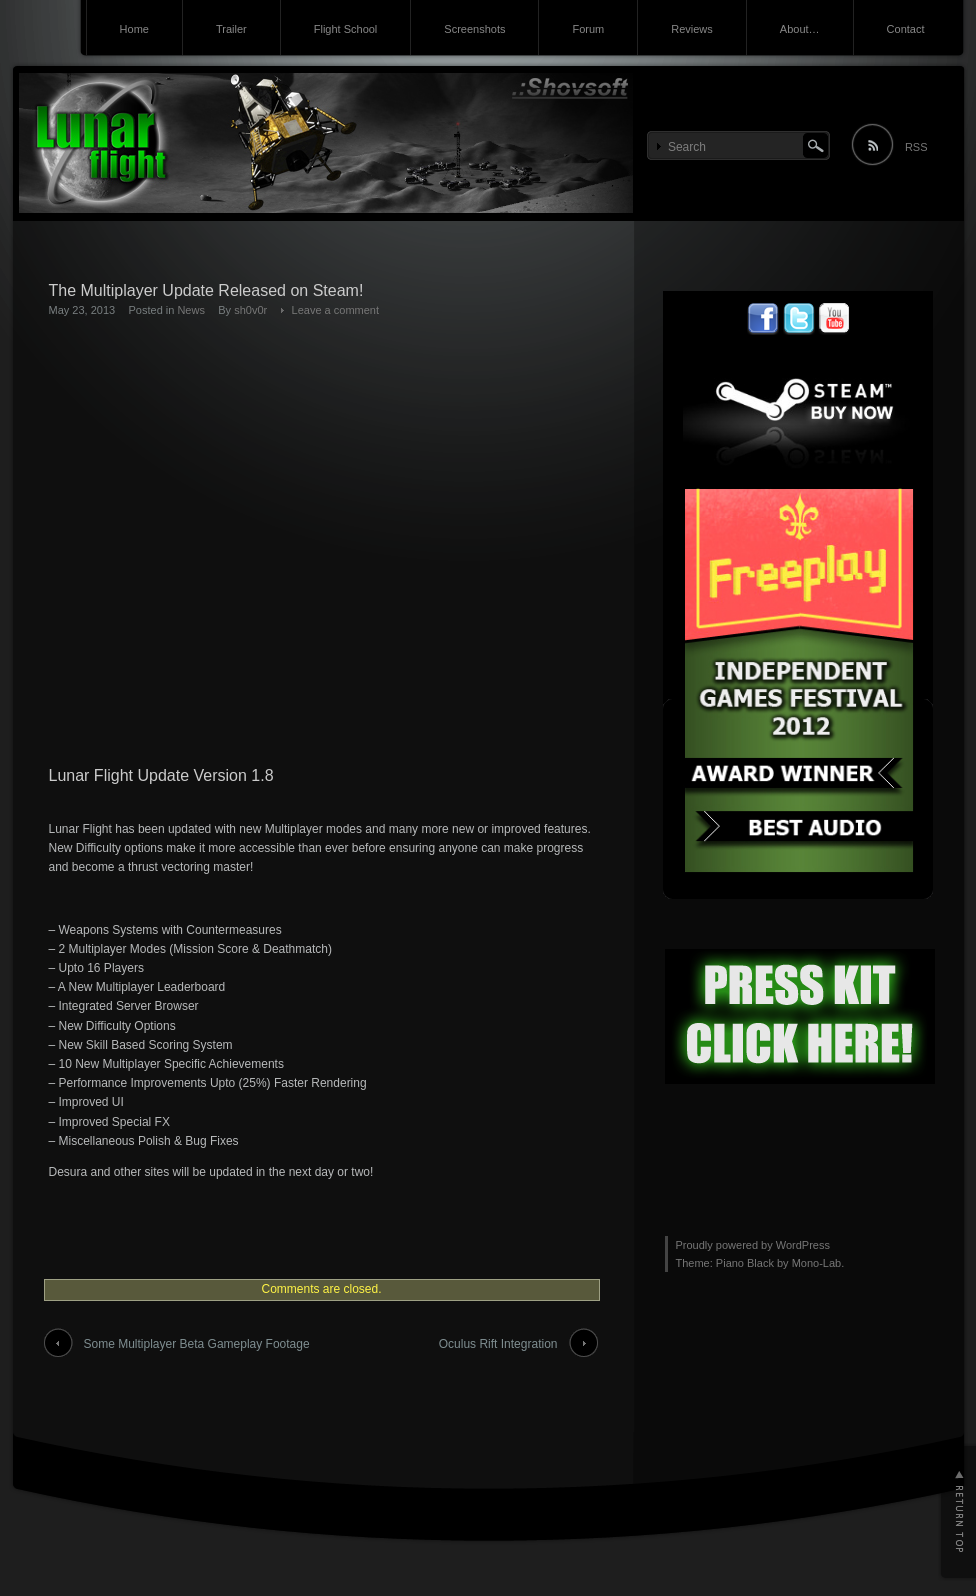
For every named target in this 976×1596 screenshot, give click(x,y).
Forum (588, 29)
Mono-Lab (817, 1263)
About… (800, 29)
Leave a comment (335, 310)
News (191, 310)
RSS (916, 147)
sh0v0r (250, 310)
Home (134, 29)
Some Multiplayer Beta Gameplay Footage (197, 1344)
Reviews (692, 29)
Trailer (231, 29)
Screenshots (474, 29)
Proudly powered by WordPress (753, 1245)
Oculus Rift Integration (498, 1344)
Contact (906, 29)
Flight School (346, 29)
